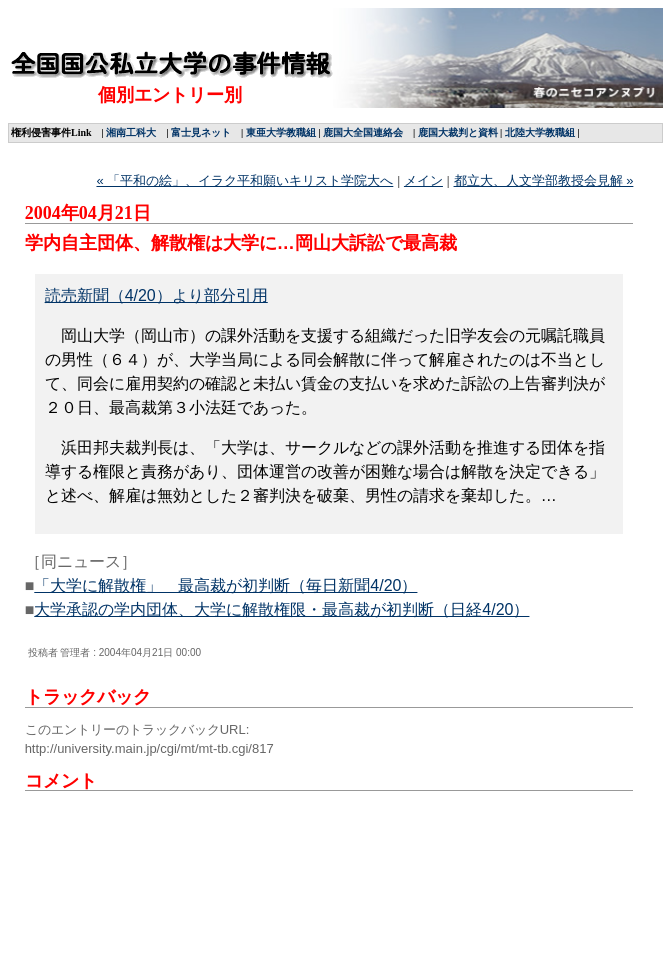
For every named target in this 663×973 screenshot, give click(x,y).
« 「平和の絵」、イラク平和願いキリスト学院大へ (244, 180)
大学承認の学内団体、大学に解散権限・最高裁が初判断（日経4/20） (281, 609)
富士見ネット (201, 132)
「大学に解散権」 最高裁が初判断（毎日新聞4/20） (225, 585)
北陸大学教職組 (540, 132)
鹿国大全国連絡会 (363, 132)
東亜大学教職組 (281, 132)
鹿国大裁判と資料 (458, 132)
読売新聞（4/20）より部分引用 (156, 295)
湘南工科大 (131, 132)
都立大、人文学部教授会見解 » (544, 180)
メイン (423, 180)
